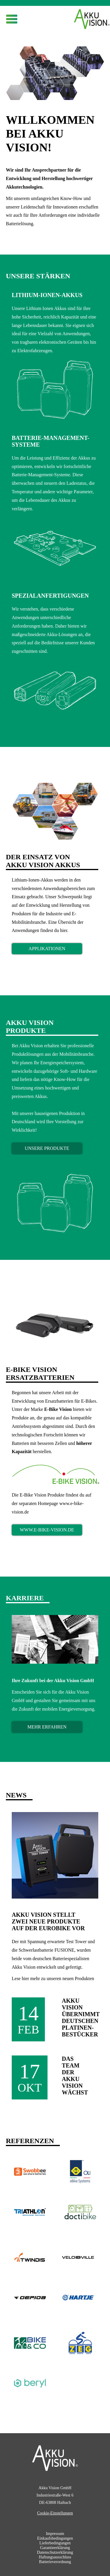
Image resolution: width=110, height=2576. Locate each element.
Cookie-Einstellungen (55, 2513)
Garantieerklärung (55, 2548)
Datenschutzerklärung (55, 2552)
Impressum (55, 2533)
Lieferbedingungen (55, 2543)
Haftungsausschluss (55, 2557)
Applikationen (46, 948)
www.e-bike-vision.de (47, 1529)
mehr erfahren (47, 1726)
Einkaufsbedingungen (55, 2538)
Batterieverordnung (55, 2562)
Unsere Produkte (47, 1148)
